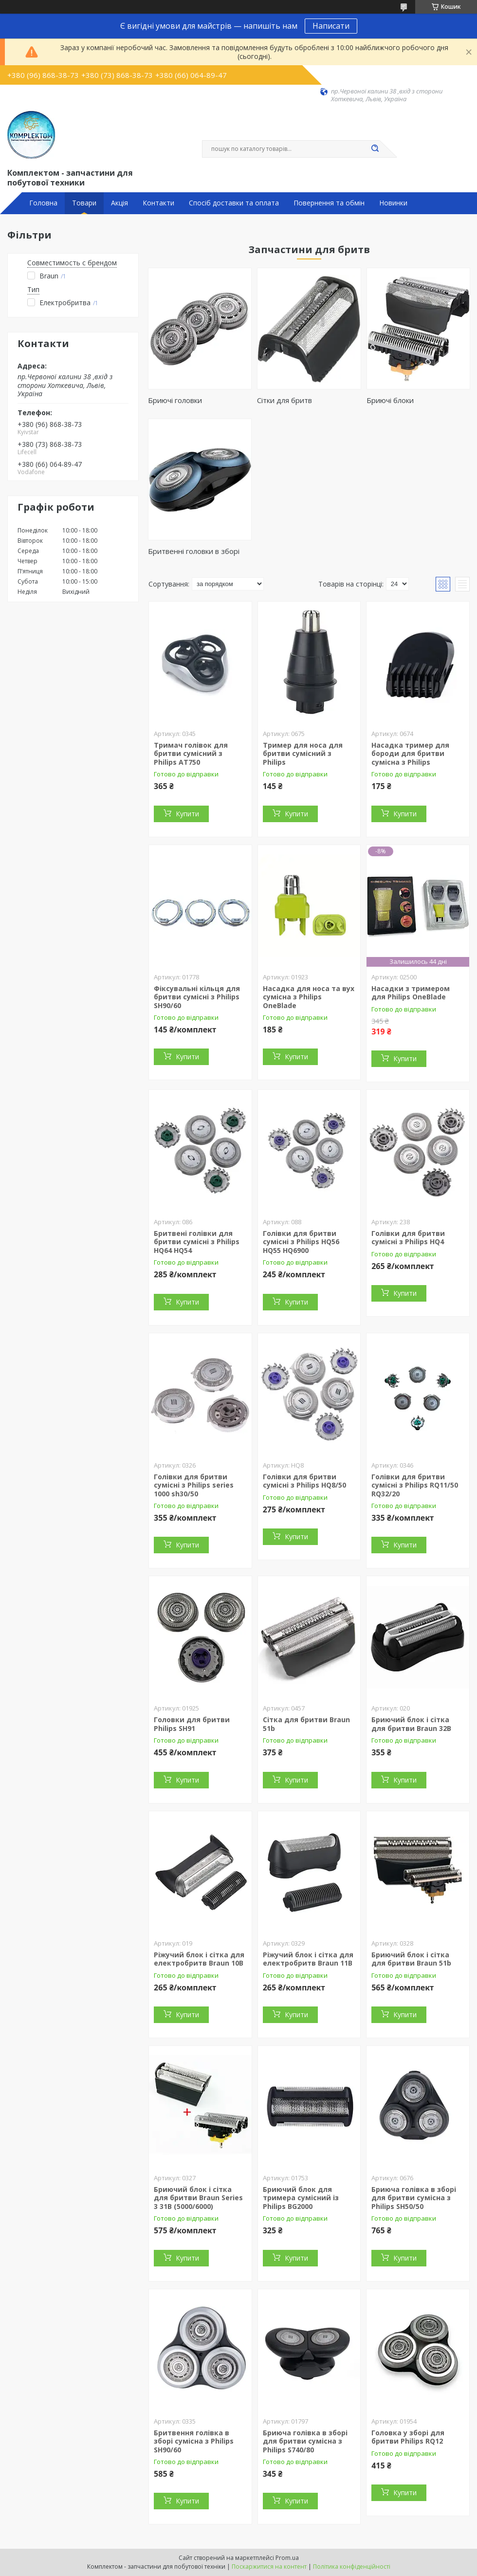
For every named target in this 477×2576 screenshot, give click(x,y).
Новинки (393, 203)
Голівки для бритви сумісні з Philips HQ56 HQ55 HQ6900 (301, 1242)
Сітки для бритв (284, 400)
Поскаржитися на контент (269, 2566)
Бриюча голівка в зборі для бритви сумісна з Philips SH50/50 (413, 2198)
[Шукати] (375, 149)
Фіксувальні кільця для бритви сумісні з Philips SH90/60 (197, 997)
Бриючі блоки (390, 400)
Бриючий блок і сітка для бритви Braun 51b (411, 1959)
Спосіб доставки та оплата (234, 203)
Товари (84, 203)
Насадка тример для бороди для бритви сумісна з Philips (410, 753)
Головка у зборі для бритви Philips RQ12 (407, 2437)
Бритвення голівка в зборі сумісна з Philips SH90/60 (194, 2441)
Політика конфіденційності (351, 2566)
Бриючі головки (175, 400)
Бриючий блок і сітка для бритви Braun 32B (411, 1724)
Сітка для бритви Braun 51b (306, 1724)
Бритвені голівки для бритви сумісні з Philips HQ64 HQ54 (196, 1242)
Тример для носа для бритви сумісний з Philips (303, 753)
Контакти (158, 203)
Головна (43, 203)
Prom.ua (287, 2558)
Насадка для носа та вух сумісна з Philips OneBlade (308, 997)
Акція (119, 203)
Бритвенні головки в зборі (193, 551)
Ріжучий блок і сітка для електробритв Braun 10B (199, 1959)
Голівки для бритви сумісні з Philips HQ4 (408, 1238)
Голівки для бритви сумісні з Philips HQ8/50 (304, 1481)
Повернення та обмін (329, 203)
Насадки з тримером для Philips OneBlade (410, 993)
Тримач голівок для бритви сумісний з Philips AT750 (191, 753)
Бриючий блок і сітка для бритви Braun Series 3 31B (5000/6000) (198, 2198)
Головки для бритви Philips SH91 (192, 1724)
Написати (330, 25)
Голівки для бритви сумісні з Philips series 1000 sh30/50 (194, 1485)
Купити (187, 813)
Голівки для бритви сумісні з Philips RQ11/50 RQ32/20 (414, 1485)
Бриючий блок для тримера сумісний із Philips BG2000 (301, 2198)
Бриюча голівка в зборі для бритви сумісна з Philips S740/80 (305, 2441)
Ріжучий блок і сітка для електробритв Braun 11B (308, 1959)
